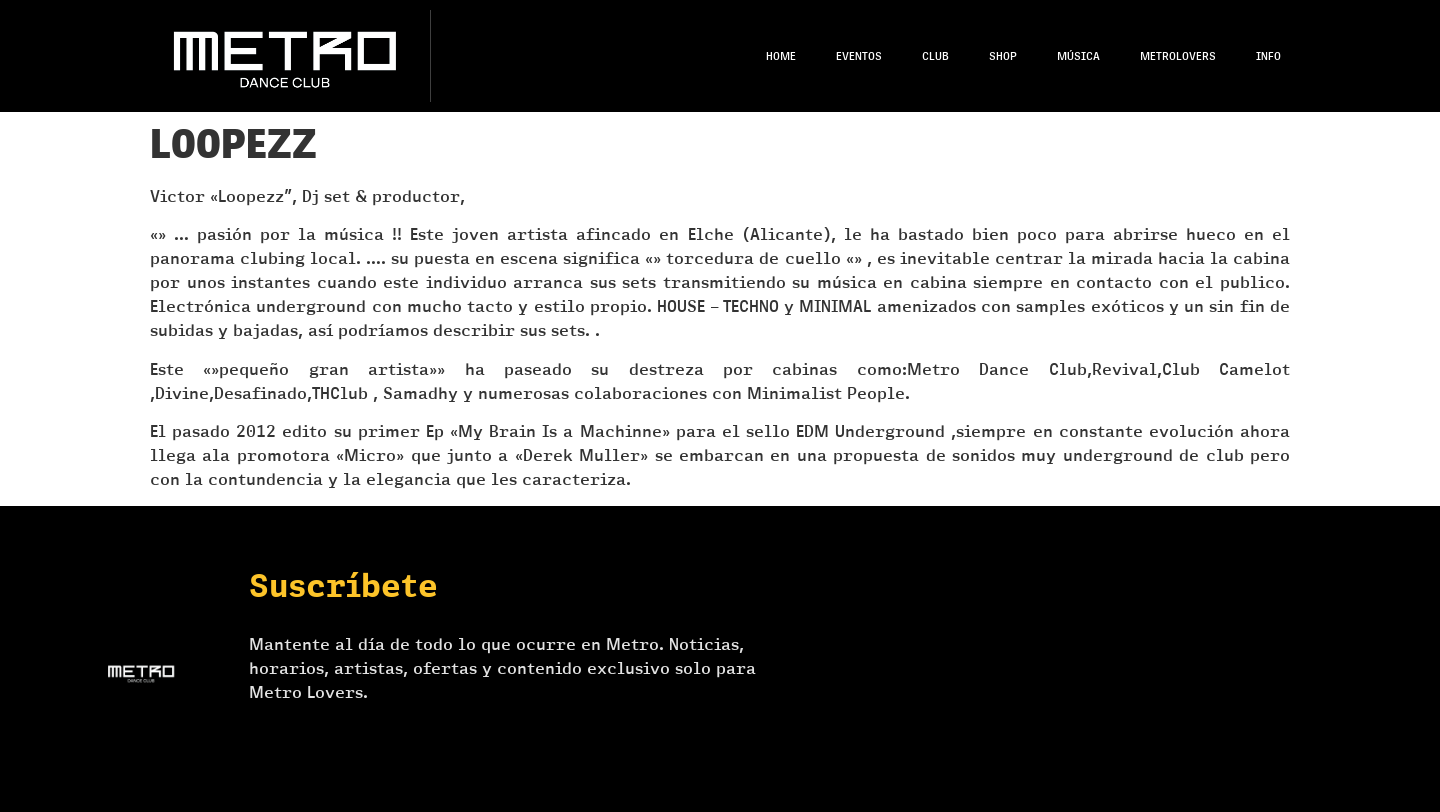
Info (1268, 56)
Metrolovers (1178, 56)
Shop (1003, 56)
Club (935, 56)
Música (1078, 56)
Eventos (859, 56)
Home (781, 56)
